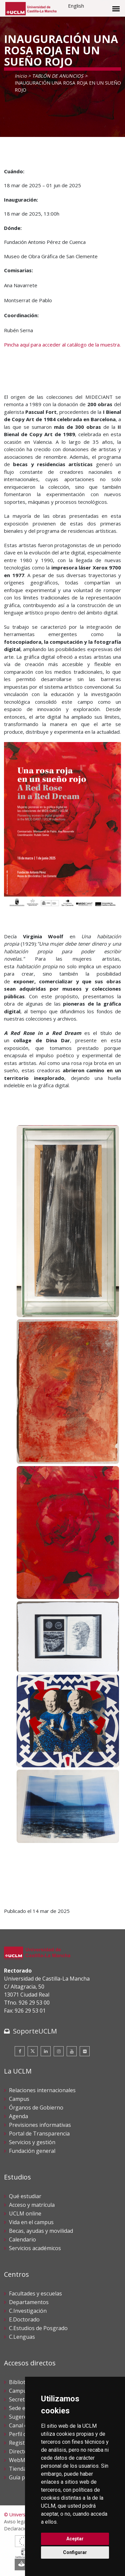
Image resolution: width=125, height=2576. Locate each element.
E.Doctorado (24, 2319)
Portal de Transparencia (39, 2133)
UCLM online (25, 2213)
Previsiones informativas (40, 2125)
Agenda (18, 2116)
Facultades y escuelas (35, 2293)
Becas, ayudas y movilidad (41, 2230)
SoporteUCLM (35, 2031)
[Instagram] (59, 2051)
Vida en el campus (31, 2222)
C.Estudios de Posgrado (38, 2328)
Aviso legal (15, 2521)
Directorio (21, 2451)
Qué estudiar (25, 2196)
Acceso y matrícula (32, 2204)
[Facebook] (20, 2051)
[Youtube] (72, 2051)
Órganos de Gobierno (36, 2107)
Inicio (21, 76)
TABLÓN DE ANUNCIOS (57, 76)
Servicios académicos (35, 2248)
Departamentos (29, 2302)
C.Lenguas (22, 2336)
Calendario (22, 2239)
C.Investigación (28, 2310)
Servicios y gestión (32, 2142)
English (76, 5)
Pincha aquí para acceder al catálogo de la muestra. (62, 344)
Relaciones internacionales (42, 2090)
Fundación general (32, 2150)
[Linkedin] (46, 2051)
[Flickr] (85, 2051)
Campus (19, 2099)
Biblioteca (21, 2382)
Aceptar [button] (75, 2538)
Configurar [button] (75, 2552)
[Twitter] (33, 2051)
